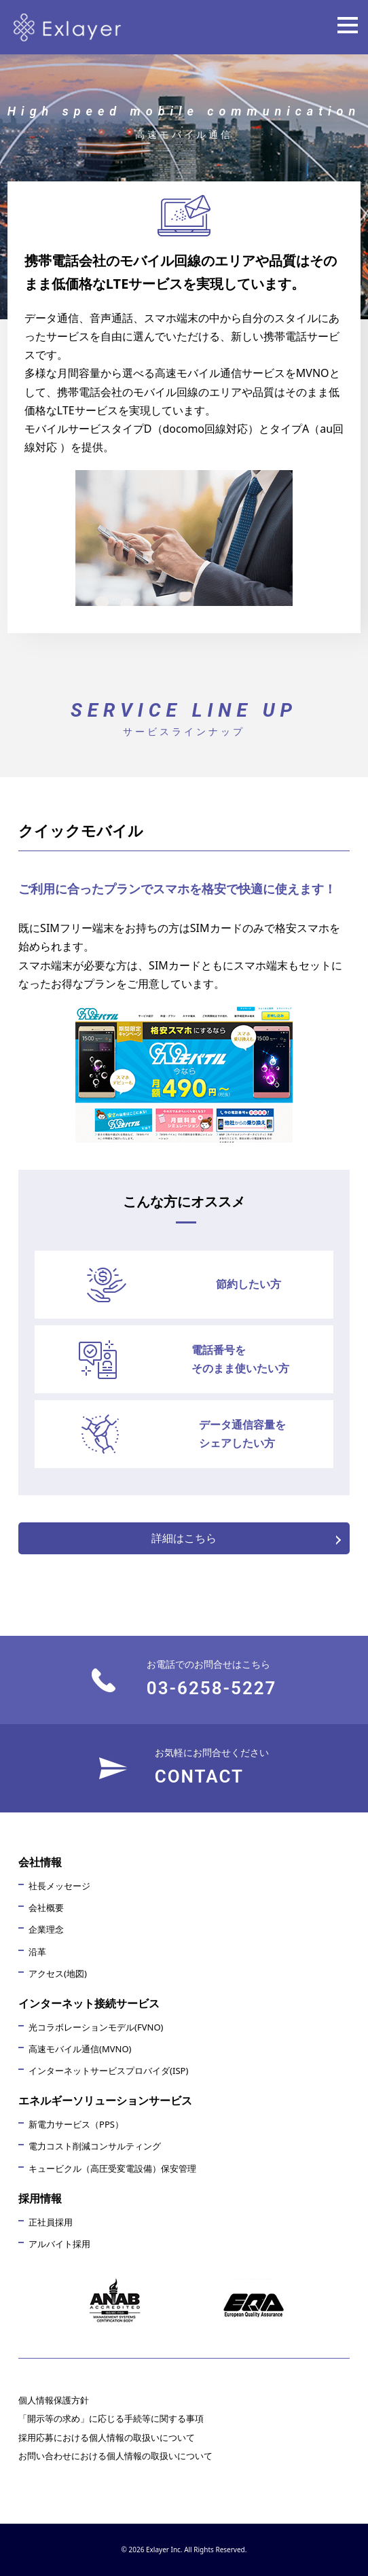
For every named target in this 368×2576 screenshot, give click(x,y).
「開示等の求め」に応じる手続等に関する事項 (111, 2418)
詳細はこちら (184, 1538)
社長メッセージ (59, 1886)
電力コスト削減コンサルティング (95, 2146)
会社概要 (46, 1907)
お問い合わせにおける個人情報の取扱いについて (115, 2456)
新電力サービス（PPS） (76, 2124)
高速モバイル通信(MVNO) (80, 2049)
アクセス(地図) (58, 1973)
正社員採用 (51, 2222)
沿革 (37, 1952)
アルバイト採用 (59, 2244)
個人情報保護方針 (53, 2400)
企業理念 (46, 1929)
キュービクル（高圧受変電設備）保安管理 (112, 2168)
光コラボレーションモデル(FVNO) (96, 2027)
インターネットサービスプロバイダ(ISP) (108, 2070)
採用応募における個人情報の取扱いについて (106, 2437)
